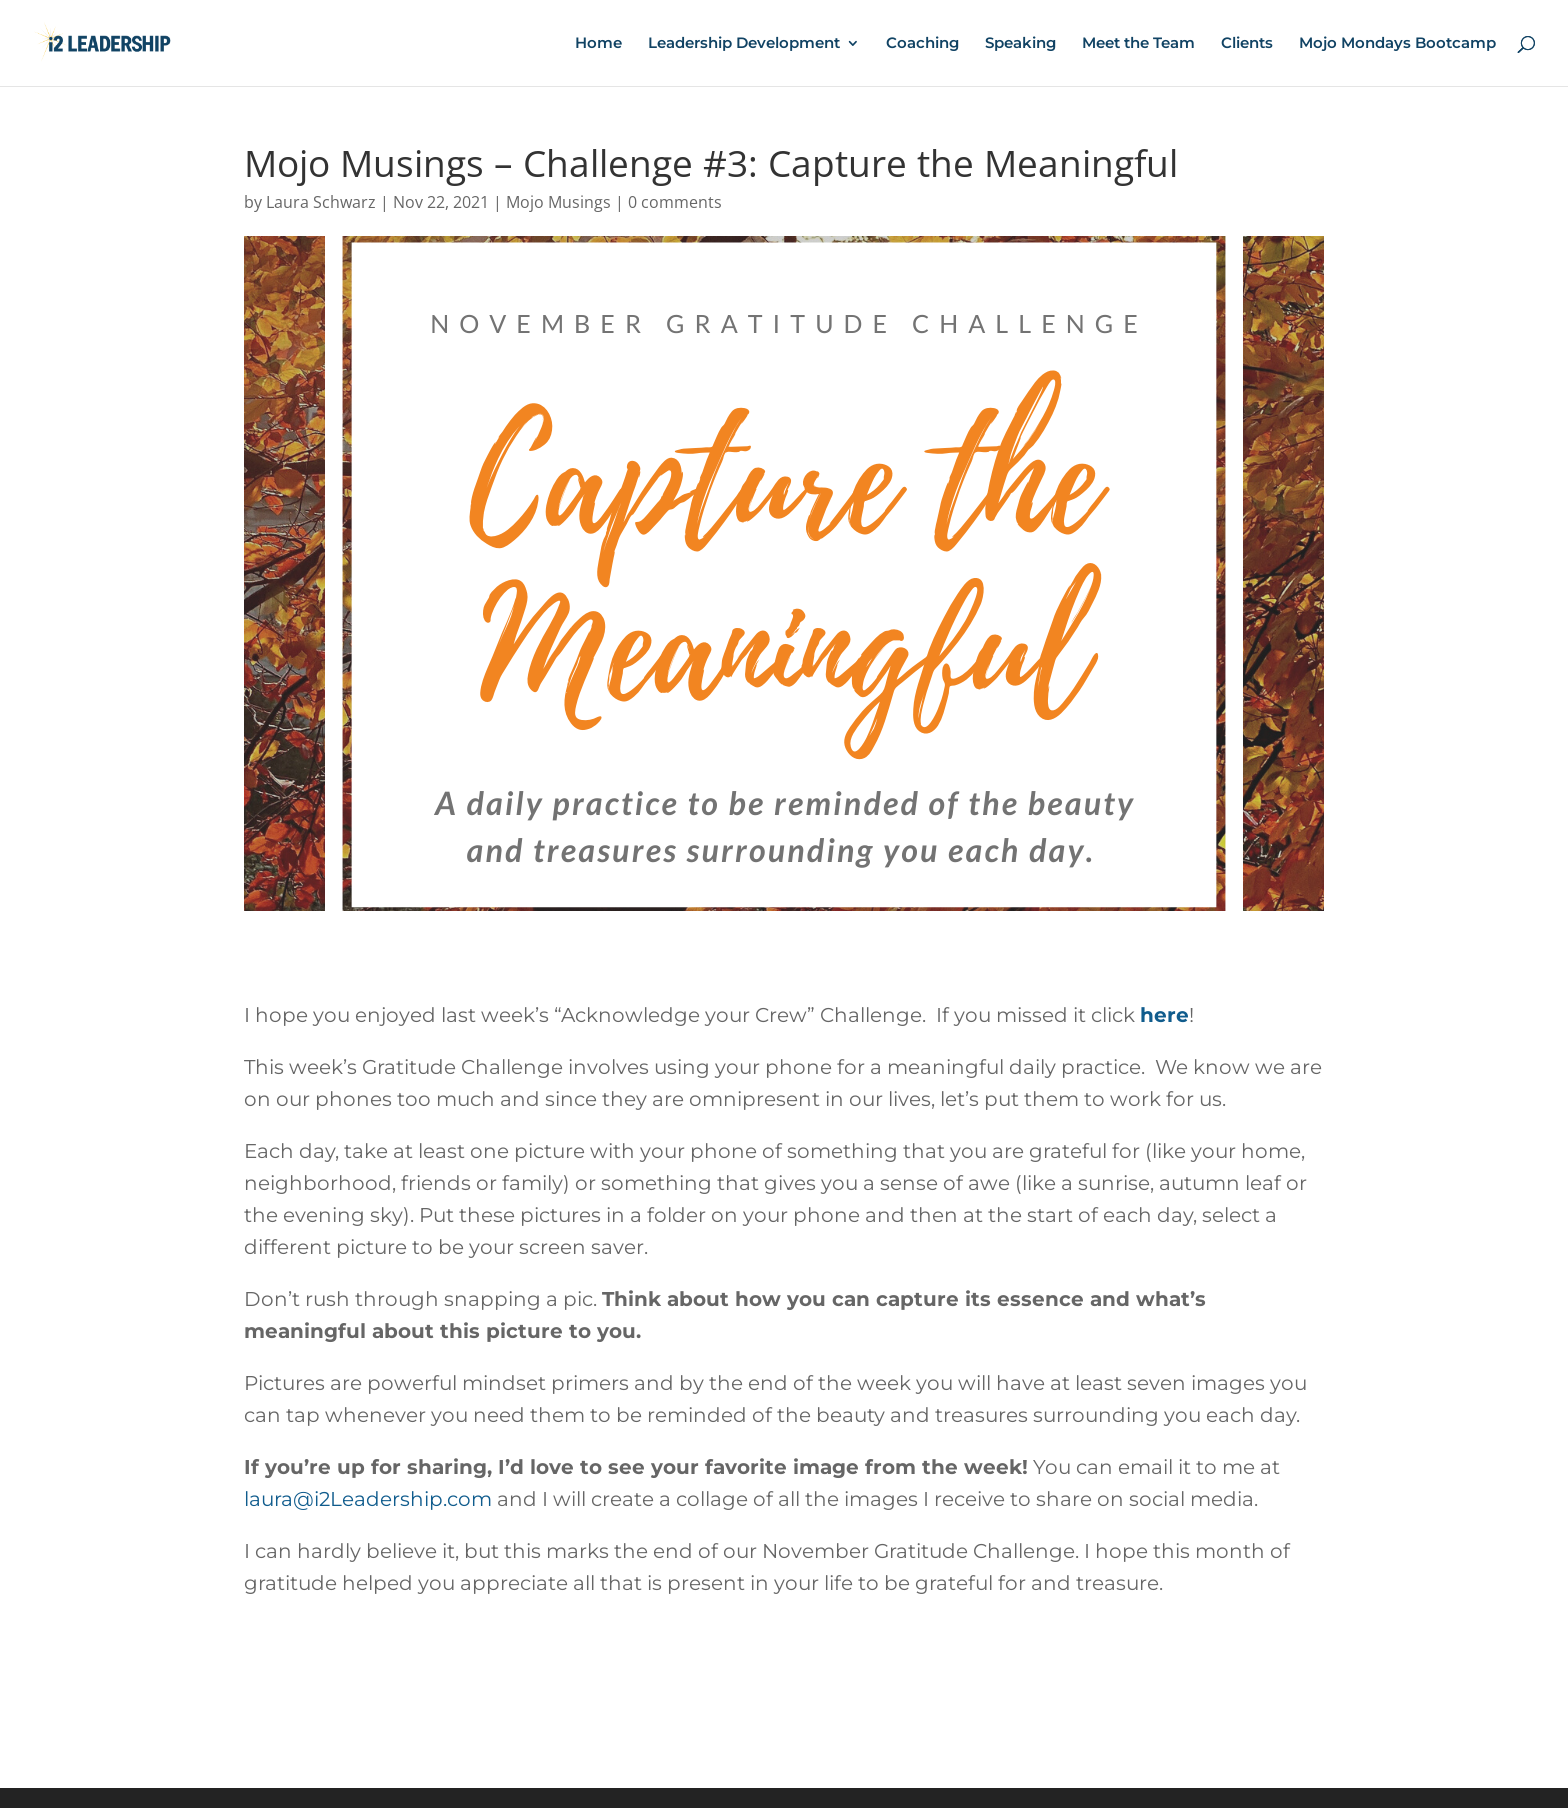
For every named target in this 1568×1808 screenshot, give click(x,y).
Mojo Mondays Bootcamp (1397, 44)
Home (598, 44)
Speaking (1020, 44)
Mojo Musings (558, 202)
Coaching (922, 44)
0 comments (675, 202)
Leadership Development (744, 44)
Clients (1247, 44)
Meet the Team (1138, 44)
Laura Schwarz (321, 202)
